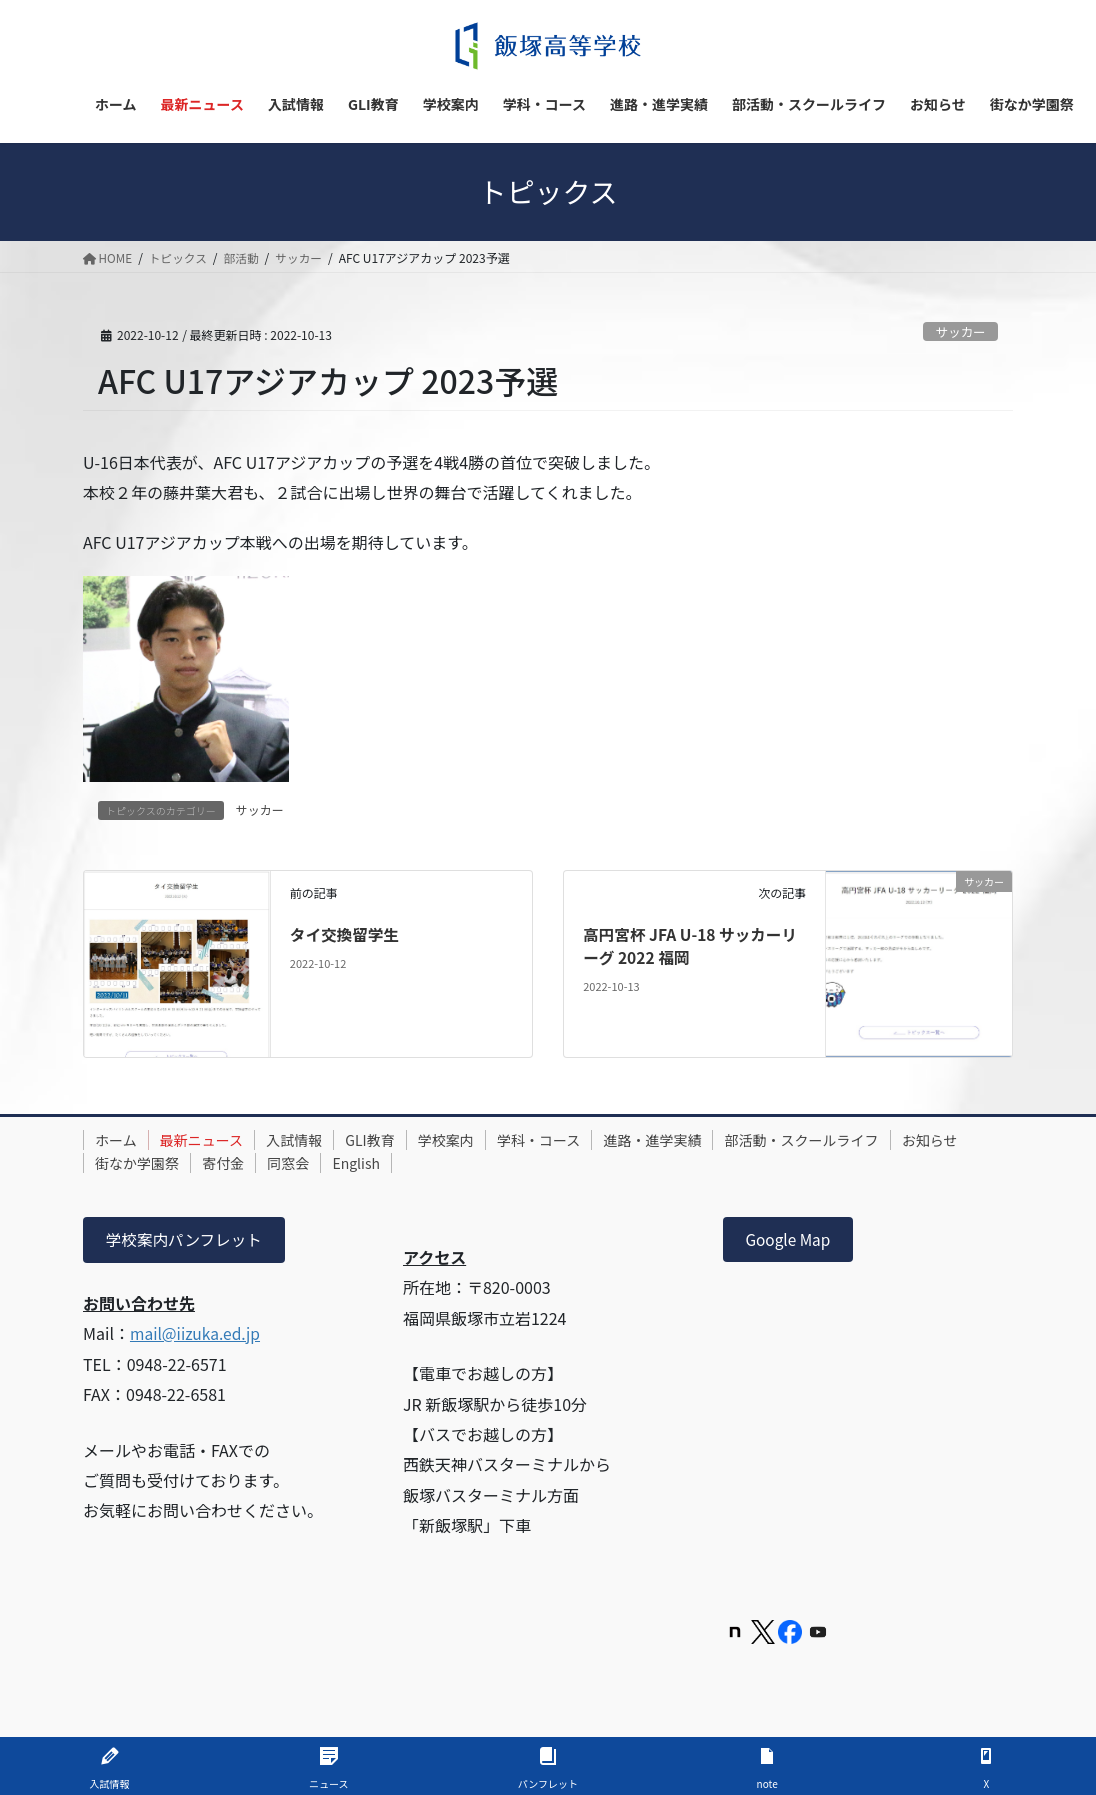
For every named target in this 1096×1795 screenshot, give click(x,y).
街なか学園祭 (225, 1163)
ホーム (119, 1140)
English (462, 1163)
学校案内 (472, 1140)
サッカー (959, 331)
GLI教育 (390, 1140)
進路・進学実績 (691, 1140)
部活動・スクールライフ (846, 1140)
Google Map (790, 1241)
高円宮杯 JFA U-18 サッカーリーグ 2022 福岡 (693, 945)
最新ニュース (210, 1140)
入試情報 (309, 1140)
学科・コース (570, 1140)
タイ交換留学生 (346, 934)
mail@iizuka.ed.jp (197, 1335)
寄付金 (317, 1163)
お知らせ (126, 1163)
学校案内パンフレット (186, 1241)
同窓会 (388, 1163)
